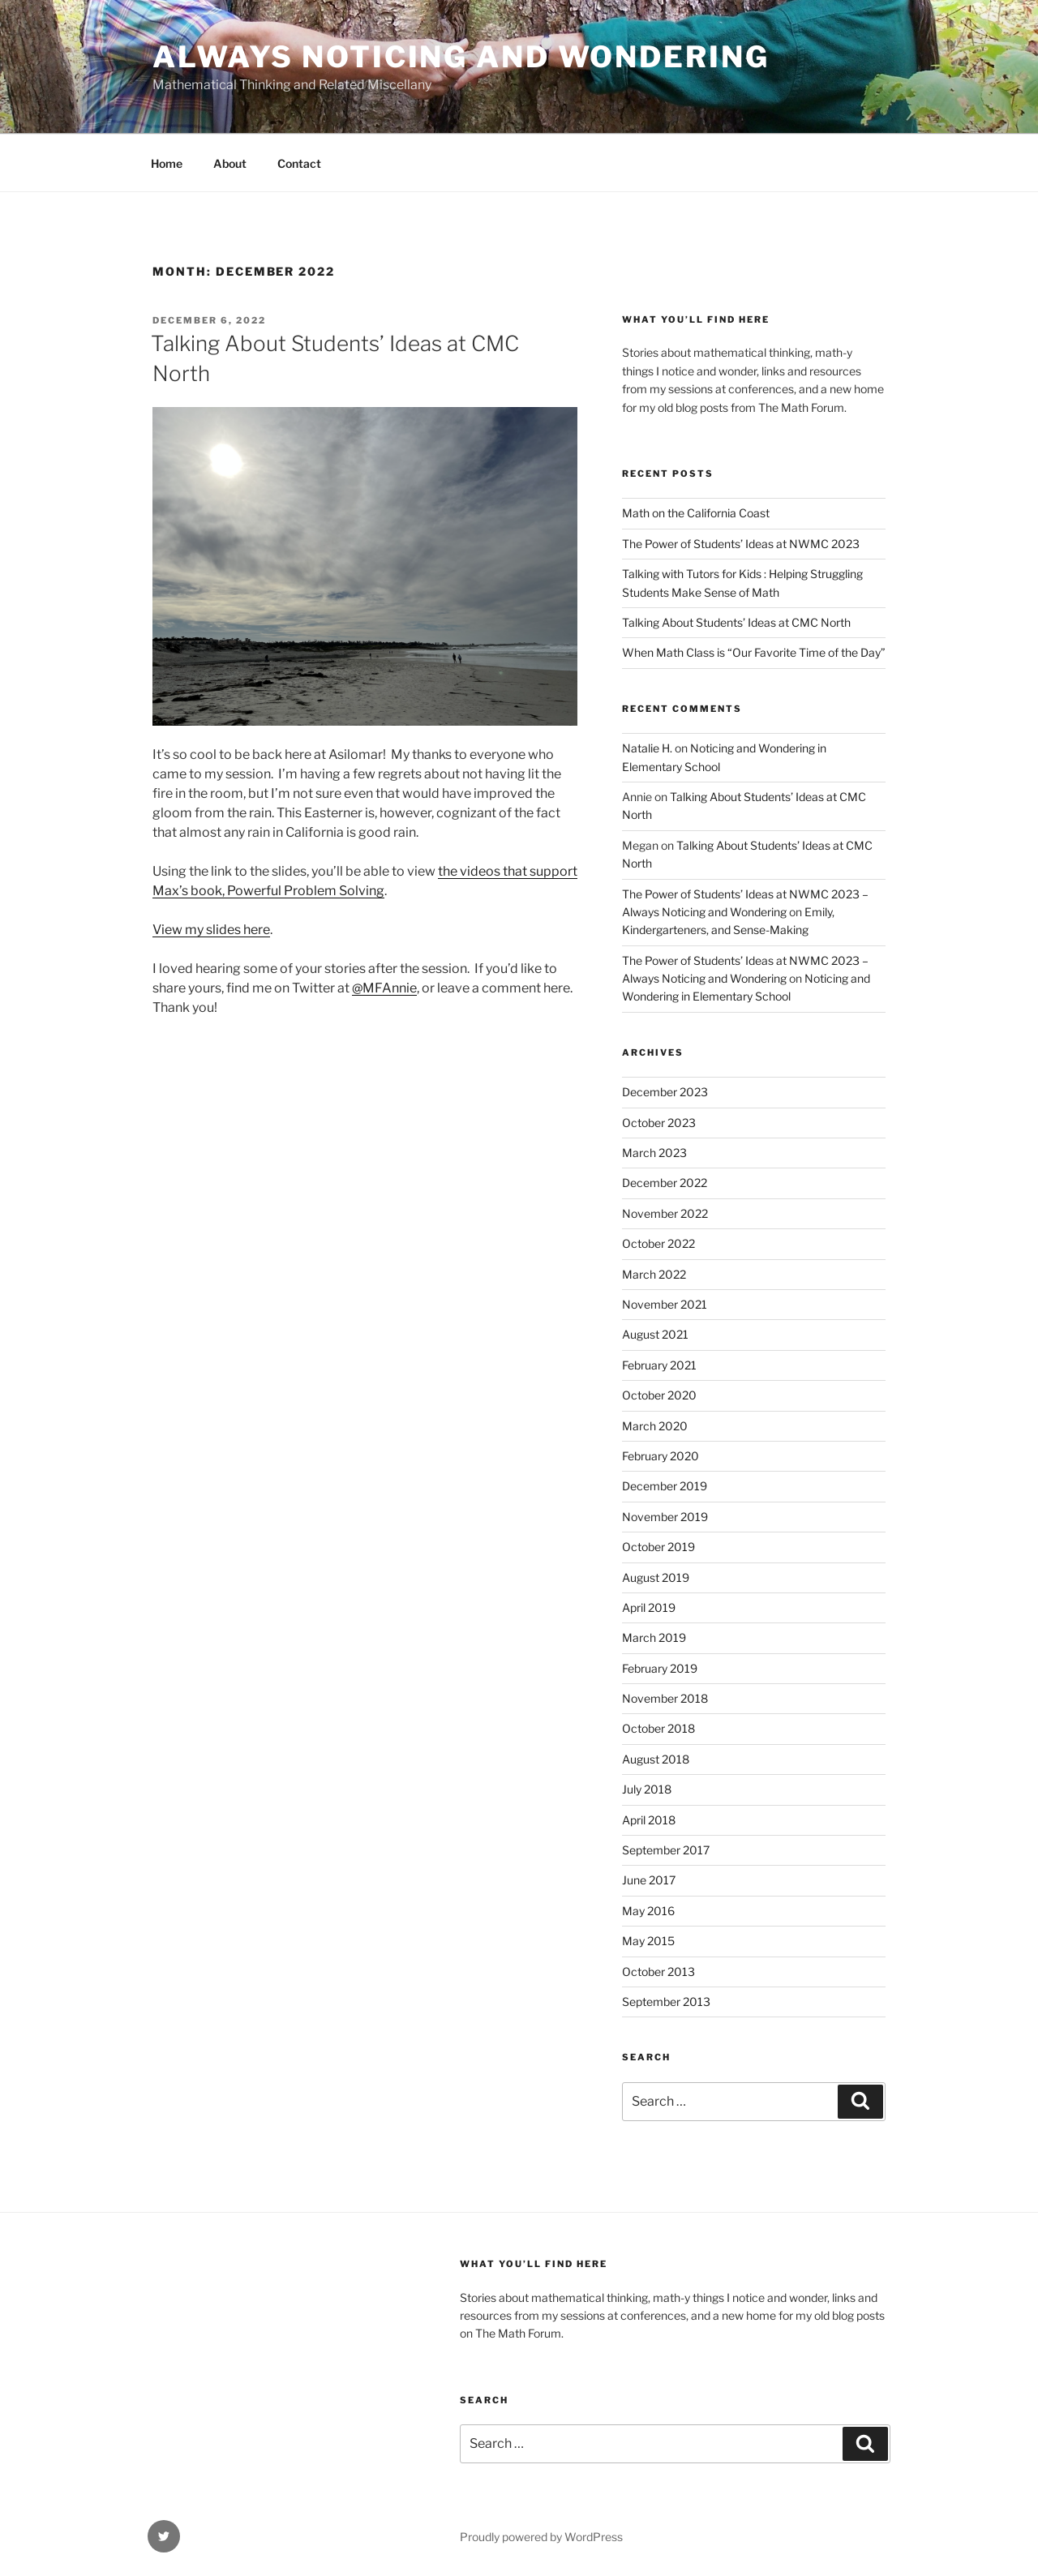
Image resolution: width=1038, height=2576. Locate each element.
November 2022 (665, 1213)
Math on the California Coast (696, 513)
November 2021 (664, 1304)
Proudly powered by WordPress (541, 2537)
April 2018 (649, 1820)
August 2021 (655, 1334)
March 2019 (654, 1637)
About (230, 163)
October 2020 (659, 1395)
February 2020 (660, 1456)
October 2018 (658, 1728)
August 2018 (655, 1759)
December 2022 (664, 1182)
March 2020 (655, 1426)
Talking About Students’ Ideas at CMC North (736, 622)
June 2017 (649, 1880)
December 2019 (664, 1486)
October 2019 (658, 1547)
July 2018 (646, 1789)
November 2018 (665, 1698)
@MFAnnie (384, 988)
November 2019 (665, 1517)
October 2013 (658, 1971)
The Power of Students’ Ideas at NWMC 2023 (741, 544)
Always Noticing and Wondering (461, 57)
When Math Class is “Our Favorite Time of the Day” (754, 652)
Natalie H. (647, 748)
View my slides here (211, 929)
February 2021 (659, 1365)
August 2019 (655, 1577)
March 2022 (654, 1274)
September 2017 (666, 1850)
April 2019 (649, 1607)
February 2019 (659, 1668)
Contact (299, 163)
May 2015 (648, 1941)
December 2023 (665, 1092)
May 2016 (648, 1911)
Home (166, 163)
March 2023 (654, 1152)
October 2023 (659, 1122)
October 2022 (658, 1243)
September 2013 (666, 2001)
